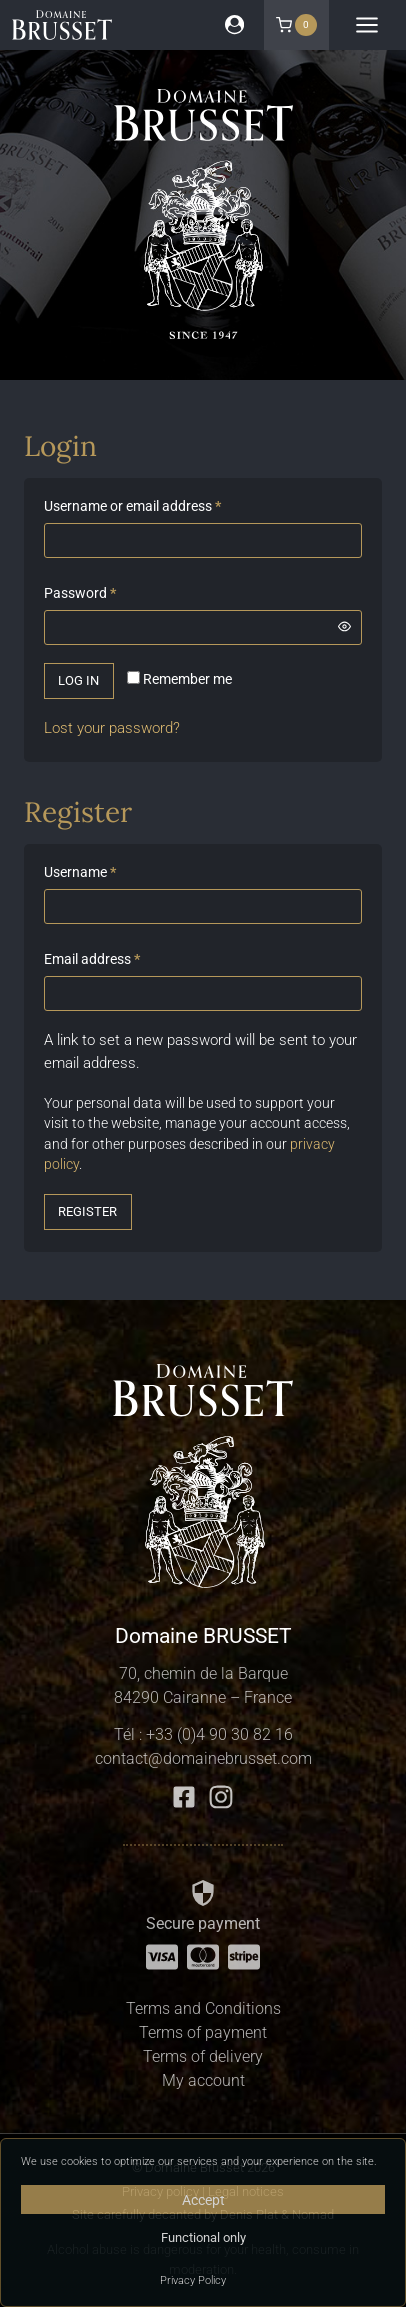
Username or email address (136, 506)
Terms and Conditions (203, 2008)
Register (87, 1211)
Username (84, 872)
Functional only (203, 2237)
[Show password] (345, 627)
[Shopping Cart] (296, 25)
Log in (78, 680)
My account (203, 2080)
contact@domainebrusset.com (203, 1758)
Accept (203, 2200)
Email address (96, 959)
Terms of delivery (203, 2056)
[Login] (234, 24)
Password (84, 593)
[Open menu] (367, 25)
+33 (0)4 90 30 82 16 (219, 1734)
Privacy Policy (193, 2280)
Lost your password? (112, 728)
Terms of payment (203, 2032)
